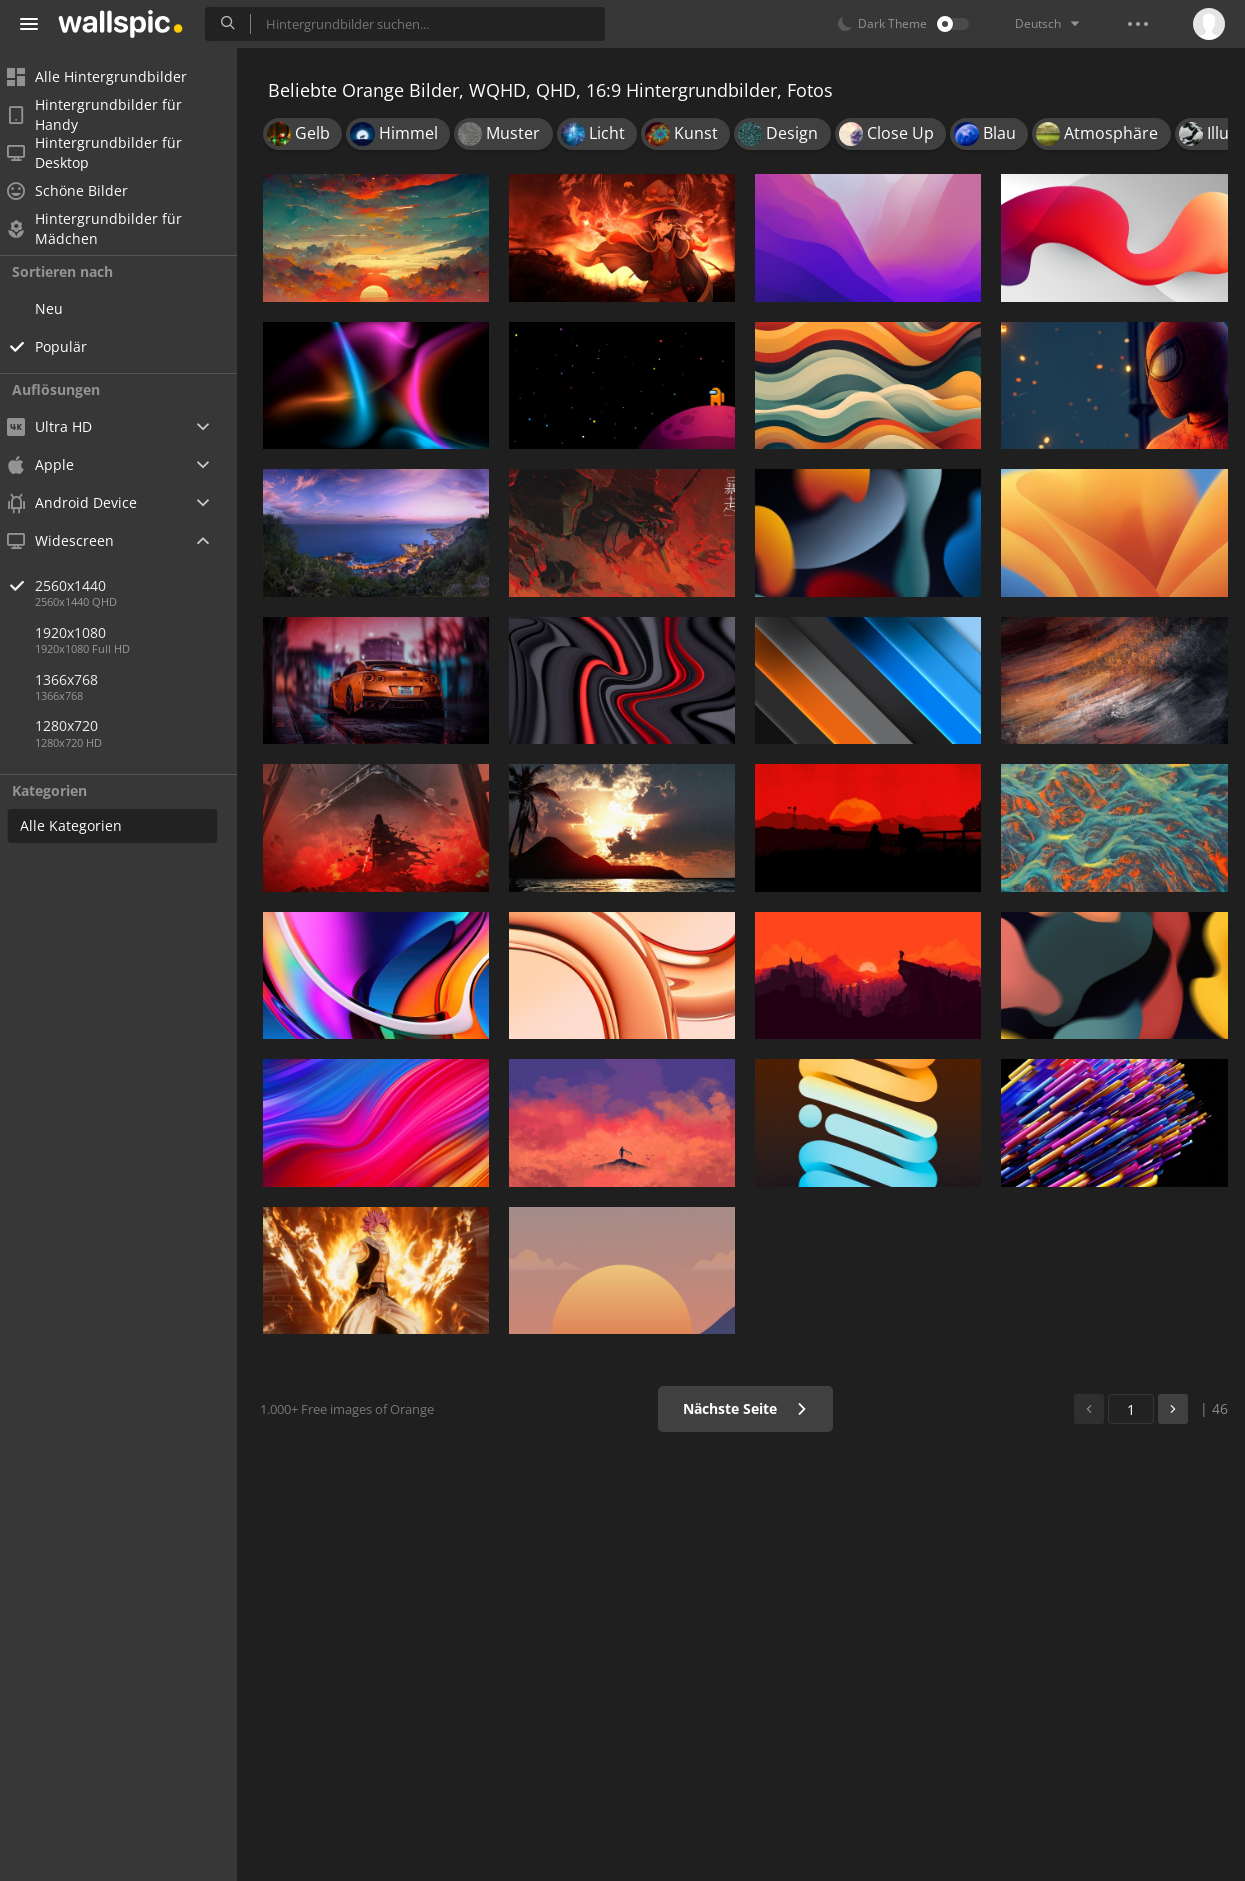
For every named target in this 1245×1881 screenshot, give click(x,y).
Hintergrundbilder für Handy (107, 115)
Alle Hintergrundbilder (110, 76)
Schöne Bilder (80, 190)
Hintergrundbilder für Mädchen (107, 229)
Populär (74, 346)
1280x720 (79, 725)
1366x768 (79, 679)
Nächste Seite (747, 1408)
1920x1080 (83, 632)
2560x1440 (149, 585)
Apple (53, 464)
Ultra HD (62, 426)
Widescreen (73, 540)
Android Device (85, 503)
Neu (62, 308)
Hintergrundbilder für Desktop (107, 153)
